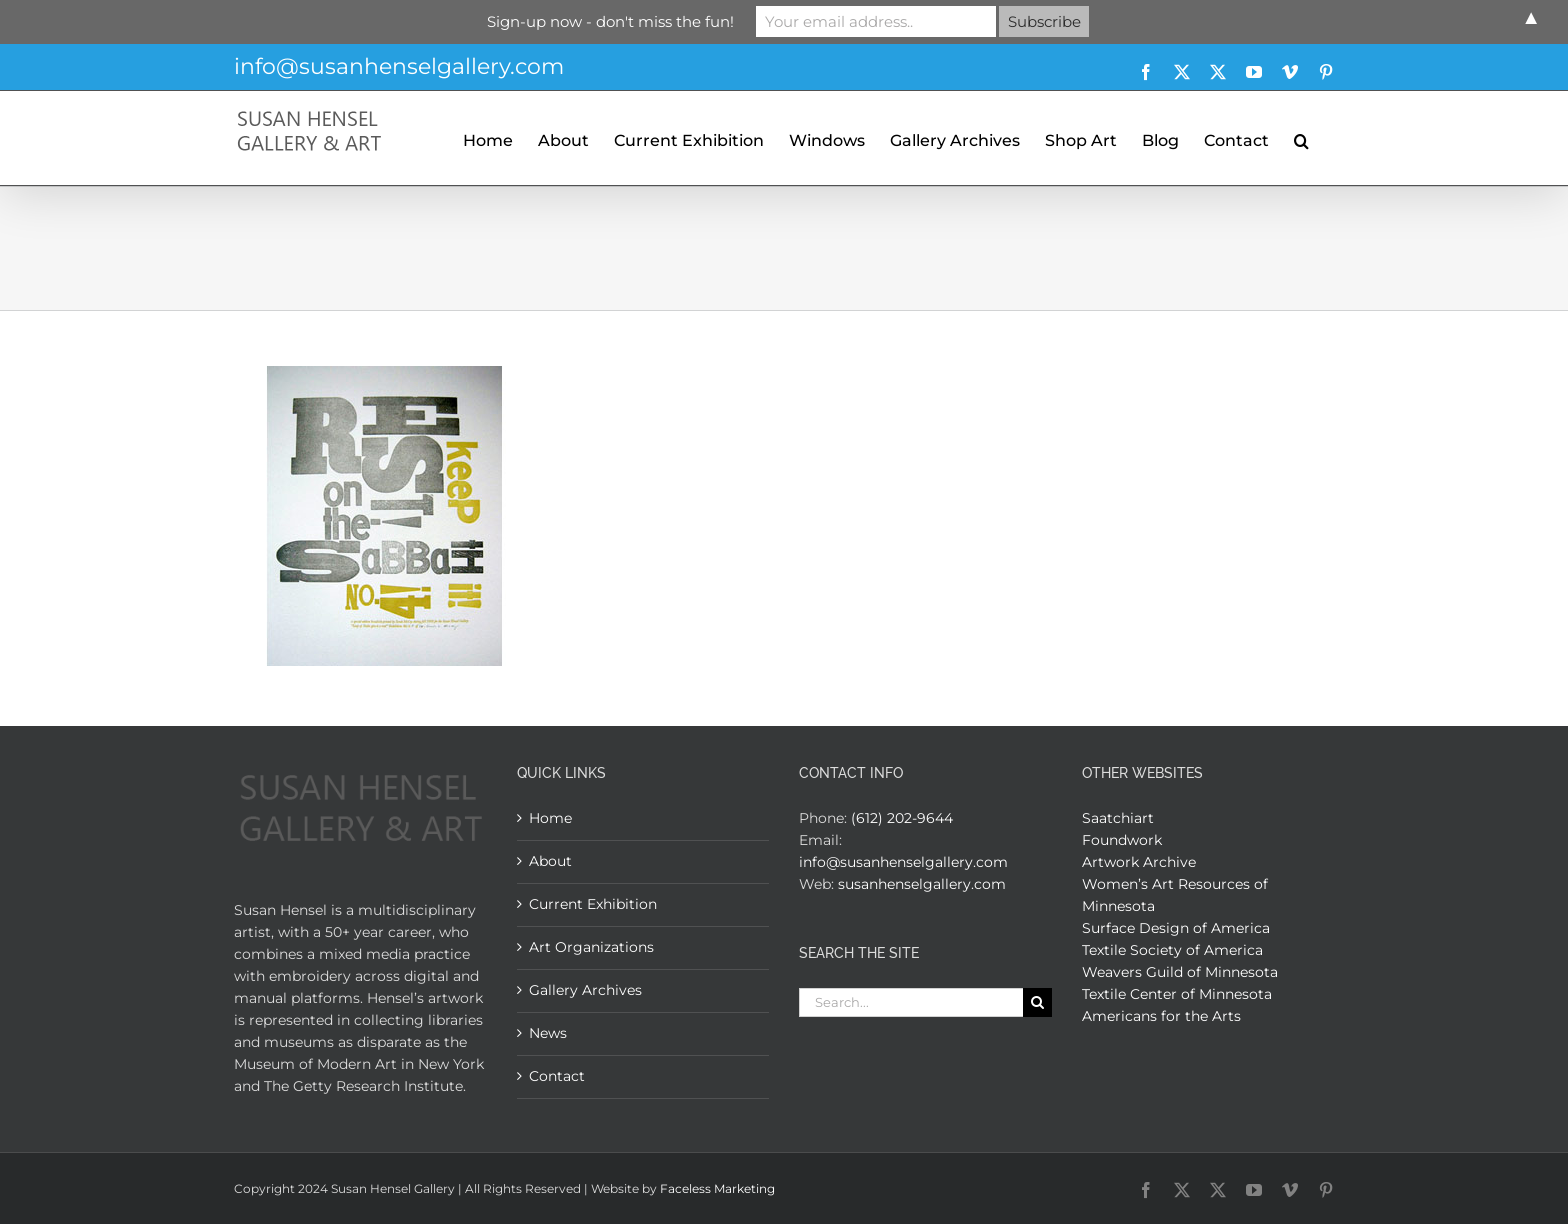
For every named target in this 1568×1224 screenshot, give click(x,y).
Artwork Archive (1139, 862)
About (550, 861)
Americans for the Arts (1161, 1016)
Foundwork (1122, 840)
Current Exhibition (593, 904)
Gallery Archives (585, 990)
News (548, 1033)
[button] (1301, 138)
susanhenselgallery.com (922, 884)
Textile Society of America (1172, 950)
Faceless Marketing (717, 1188)
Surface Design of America (1176, 928)
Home (550, 818)
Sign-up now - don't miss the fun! (610, 21)
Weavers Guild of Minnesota (1180, 972)
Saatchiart (1118, 818)
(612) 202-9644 (902, 818)
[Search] (1037, 1002)
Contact (557, 1076)
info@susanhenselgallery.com (399, 66)
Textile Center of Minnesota (1177, 994)
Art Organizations (591, 947)
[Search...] (911, 1002)
